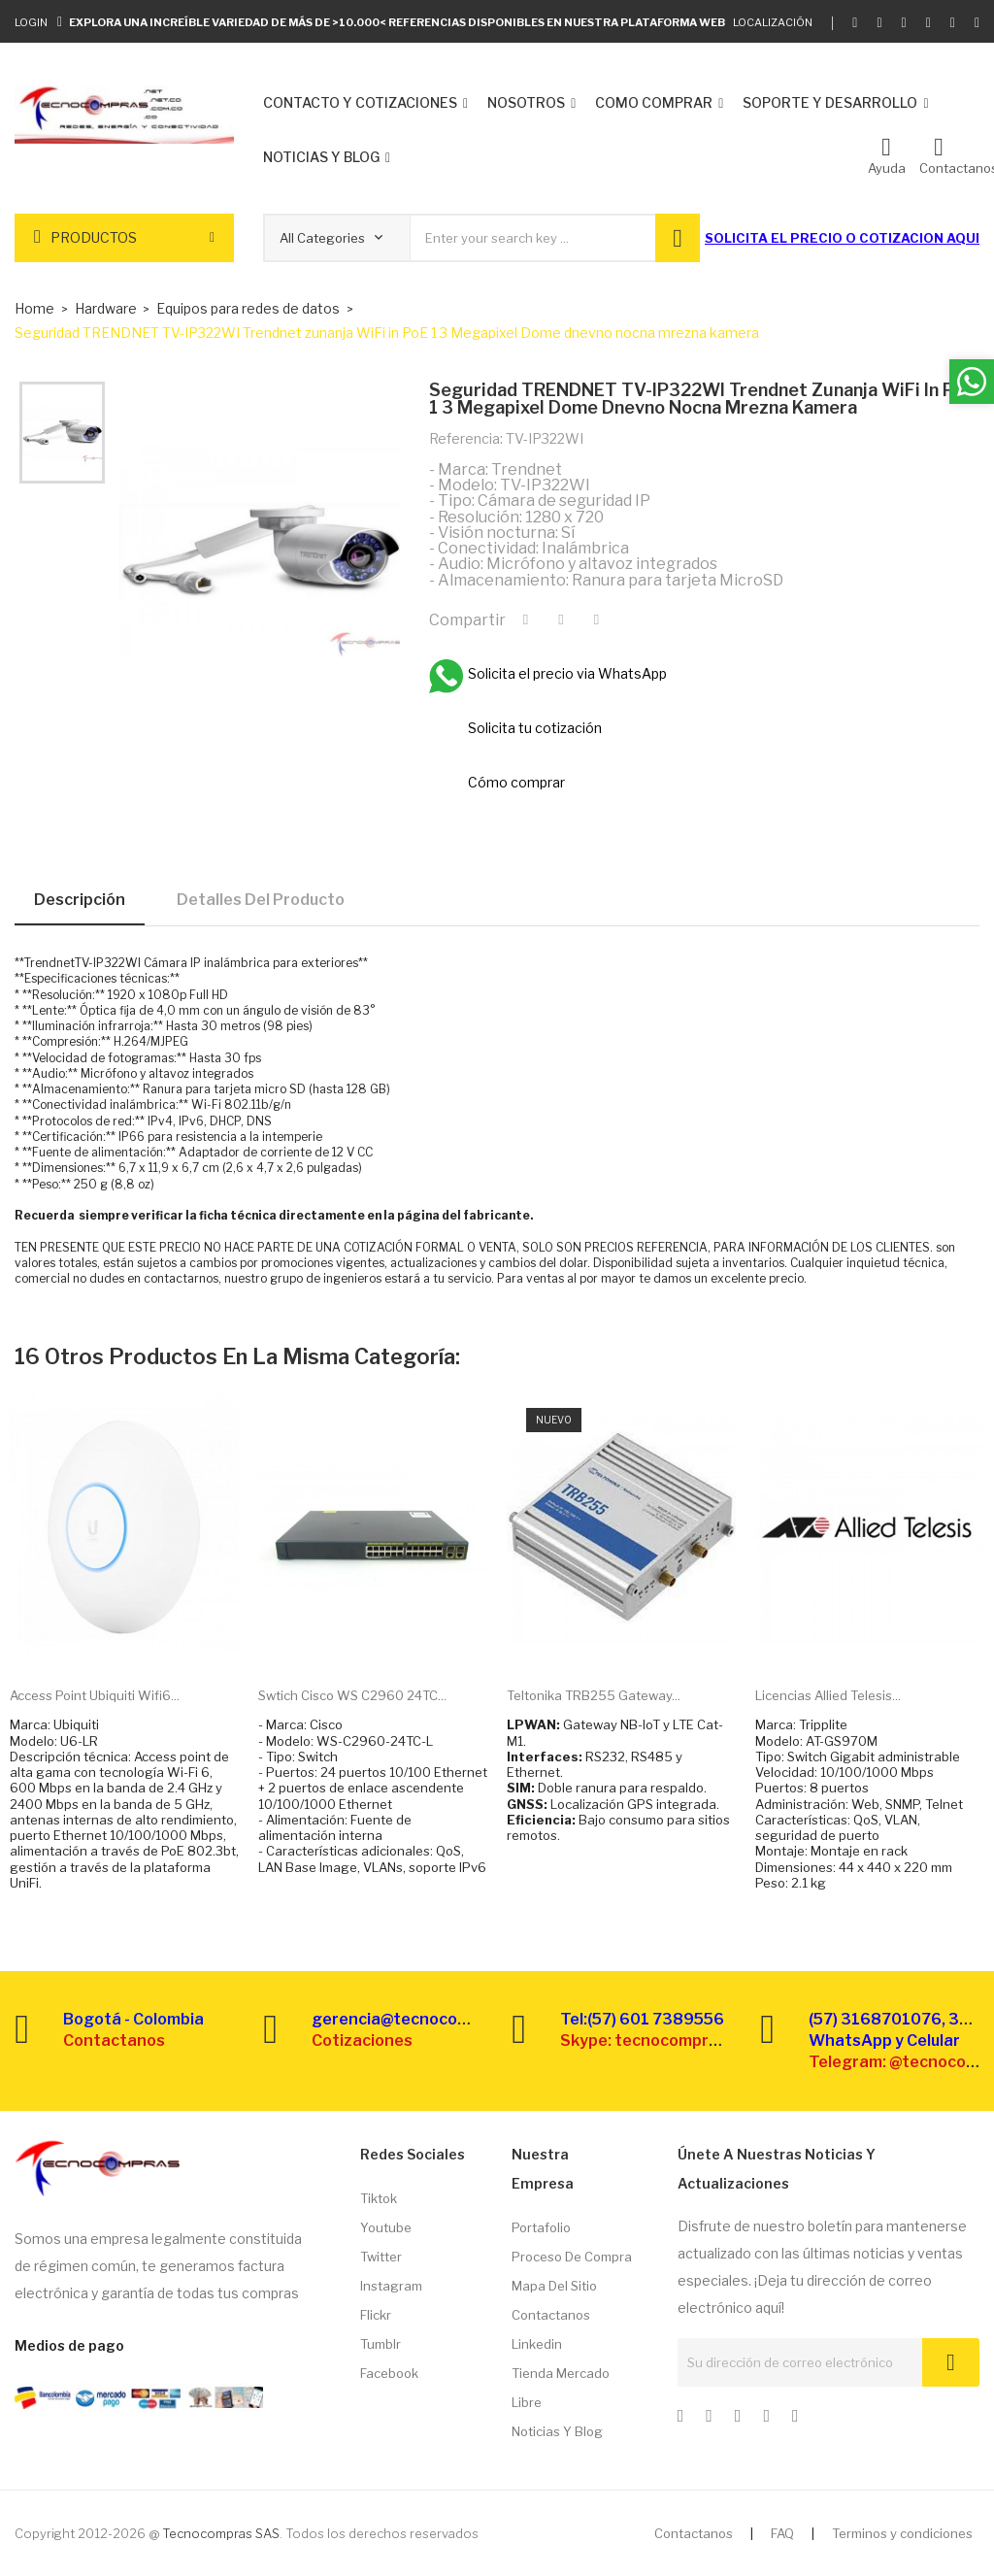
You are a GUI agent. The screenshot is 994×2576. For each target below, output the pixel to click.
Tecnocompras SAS (221, 2533)
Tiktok (378, 2198)
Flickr (375, 2315)
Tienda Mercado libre (561, 2387)
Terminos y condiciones (902, 2533)
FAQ (782, 2533)
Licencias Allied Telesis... (828, 1695)
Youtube (386, 2227)
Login (31, 22)
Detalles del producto (261, 899)
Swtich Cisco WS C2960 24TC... (352, 1695)
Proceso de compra (572, 2256)
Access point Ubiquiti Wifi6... (95, 1695)
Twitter (381, 2256)
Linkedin (537, 2344)
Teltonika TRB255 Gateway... (593, 1695)
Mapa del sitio (554, 2285)
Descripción (79, 899)
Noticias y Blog (557, 2431)
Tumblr (380, 2344)
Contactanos (551, 2315)
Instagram (391, 2285)
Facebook (389, 2373)
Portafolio (541, 2227)
